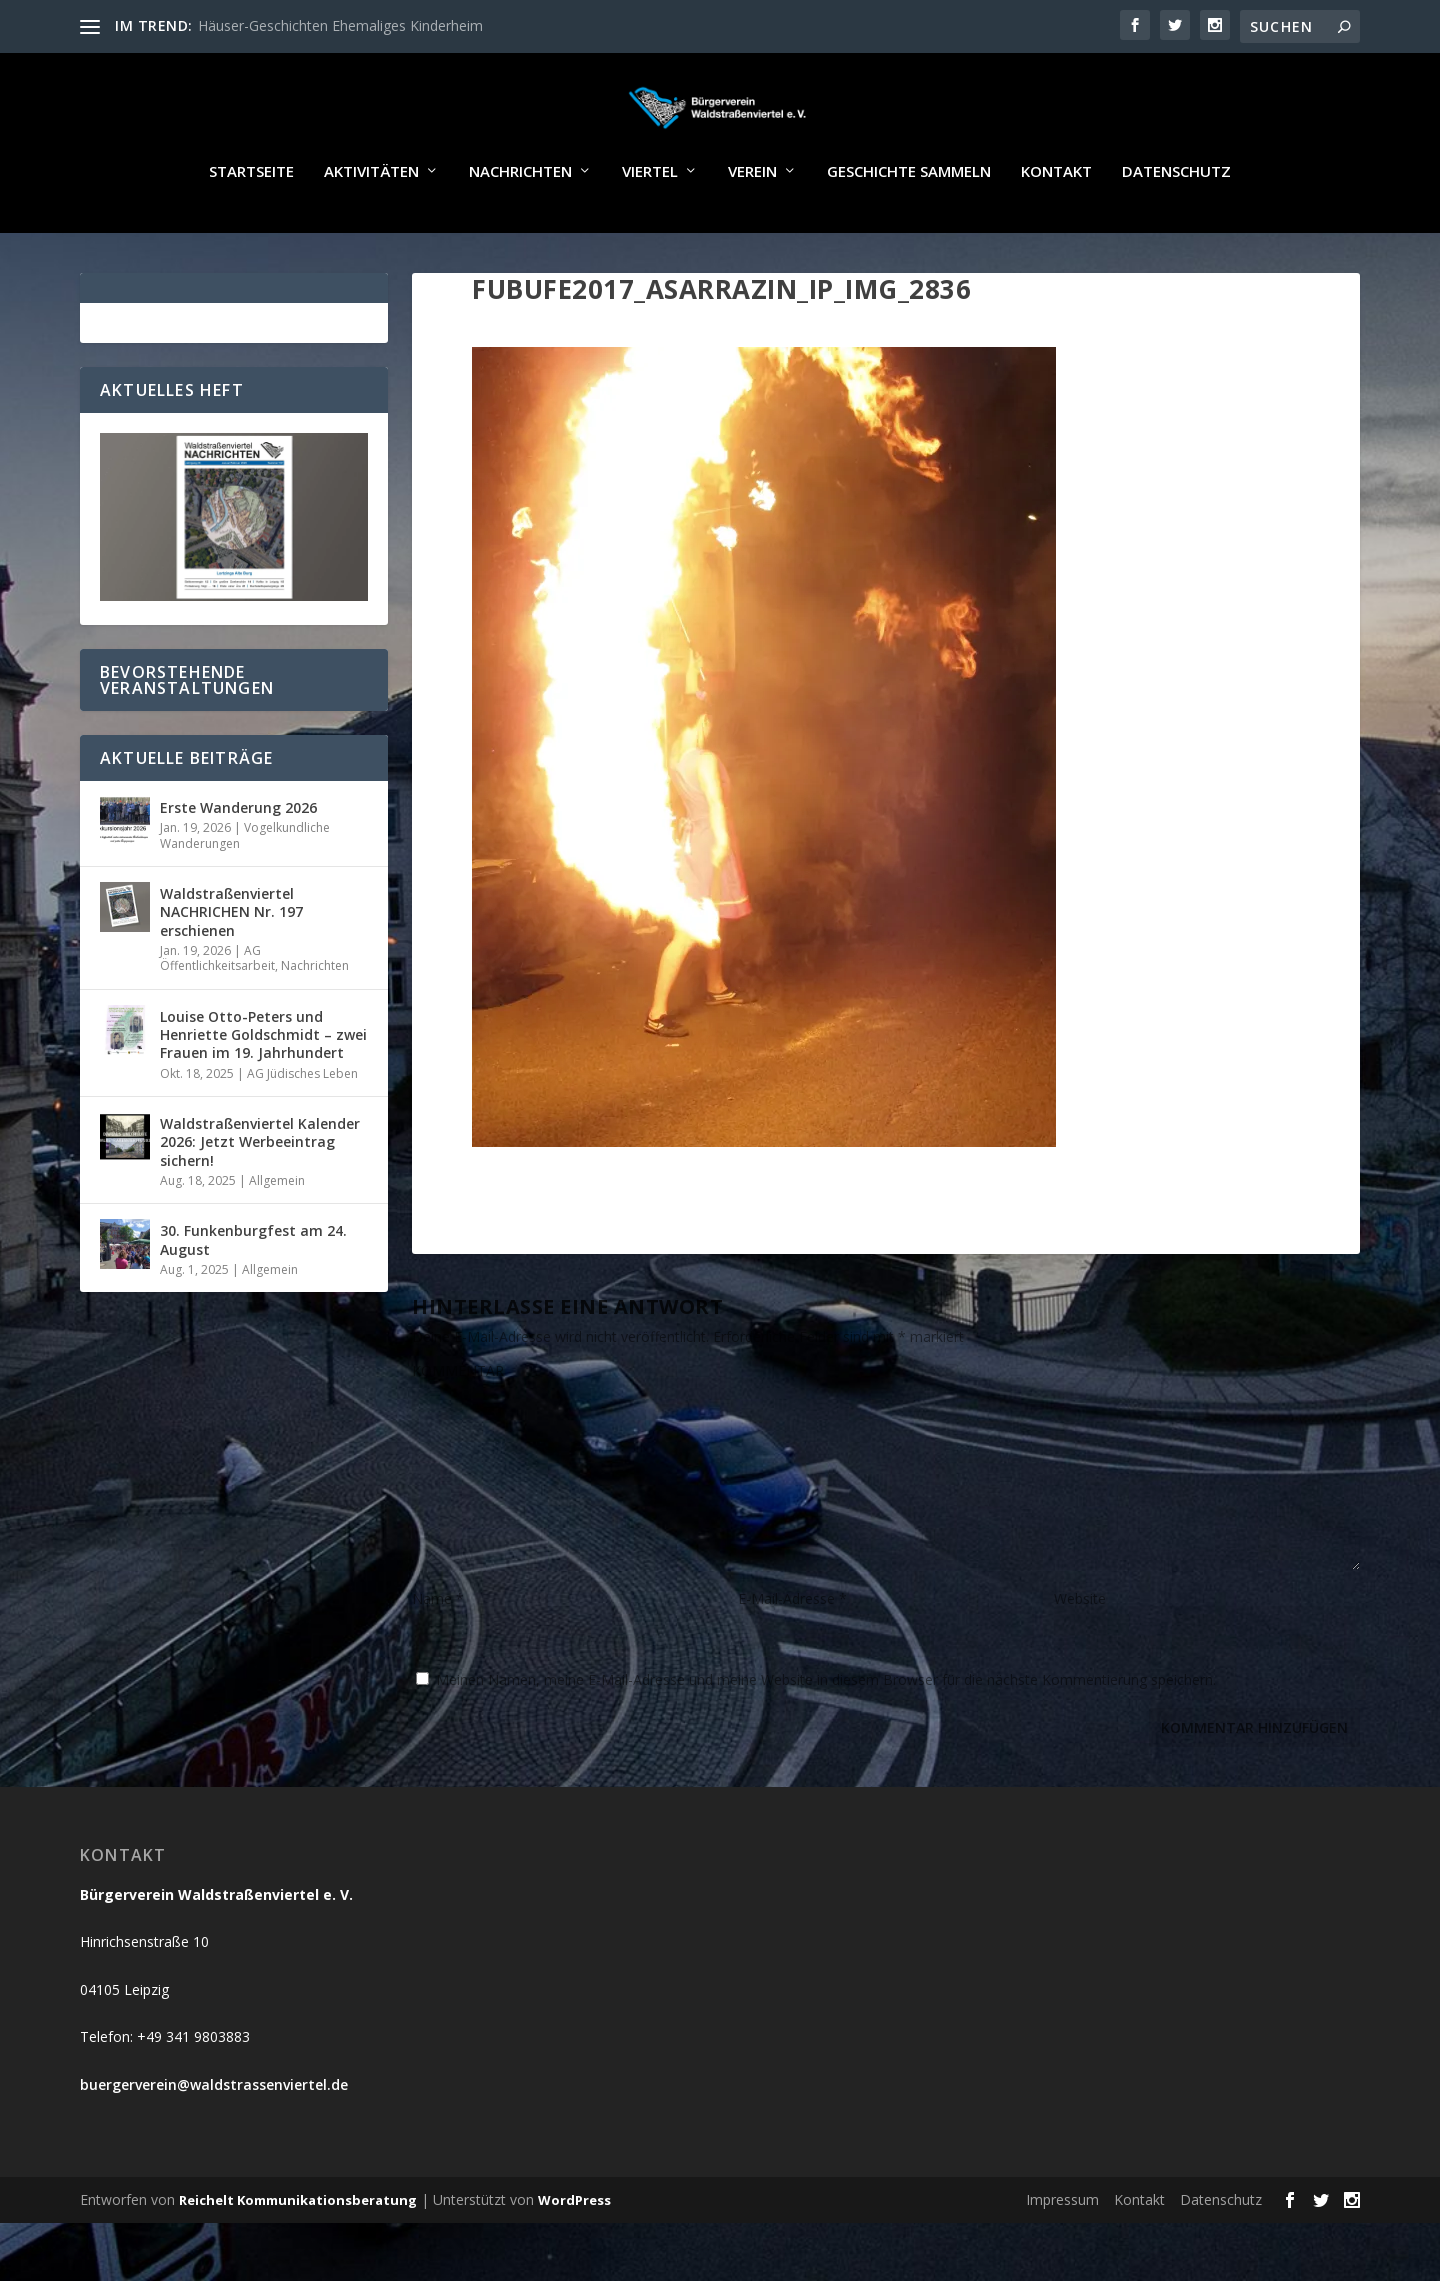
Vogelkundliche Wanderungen (245, 893)
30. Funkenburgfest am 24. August (253, 1297)
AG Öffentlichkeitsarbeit (217, 1016)
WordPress (574, 2258)
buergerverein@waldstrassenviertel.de (214, 2142)
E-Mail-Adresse (792, 1656)
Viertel (650, 230)
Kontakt (1056, 230)
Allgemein (277, 1238)
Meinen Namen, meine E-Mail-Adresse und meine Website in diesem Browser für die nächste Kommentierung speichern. (826, 1737)
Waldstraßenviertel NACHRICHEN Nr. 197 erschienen (231, 969)
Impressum (1062, 2257)
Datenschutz (1176, 230)
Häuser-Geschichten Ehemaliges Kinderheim (340, 25)
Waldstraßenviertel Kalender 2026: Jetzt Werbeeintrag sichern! (260, 1199)
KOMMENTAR (458, 1428)
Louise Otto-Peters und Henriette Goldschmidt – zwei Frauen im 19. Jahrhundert (263, 1092)
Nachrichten (520, 230)
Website (1080, 1656)
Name (438, 1656)
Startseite (251, 230)
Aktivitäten (371, 230)
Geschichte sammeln (909, 230)
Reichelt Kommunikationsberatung (298, 2258)
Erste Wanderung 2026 (238, 865)
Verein (752, 230)
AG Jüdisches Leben (302, 1131)
